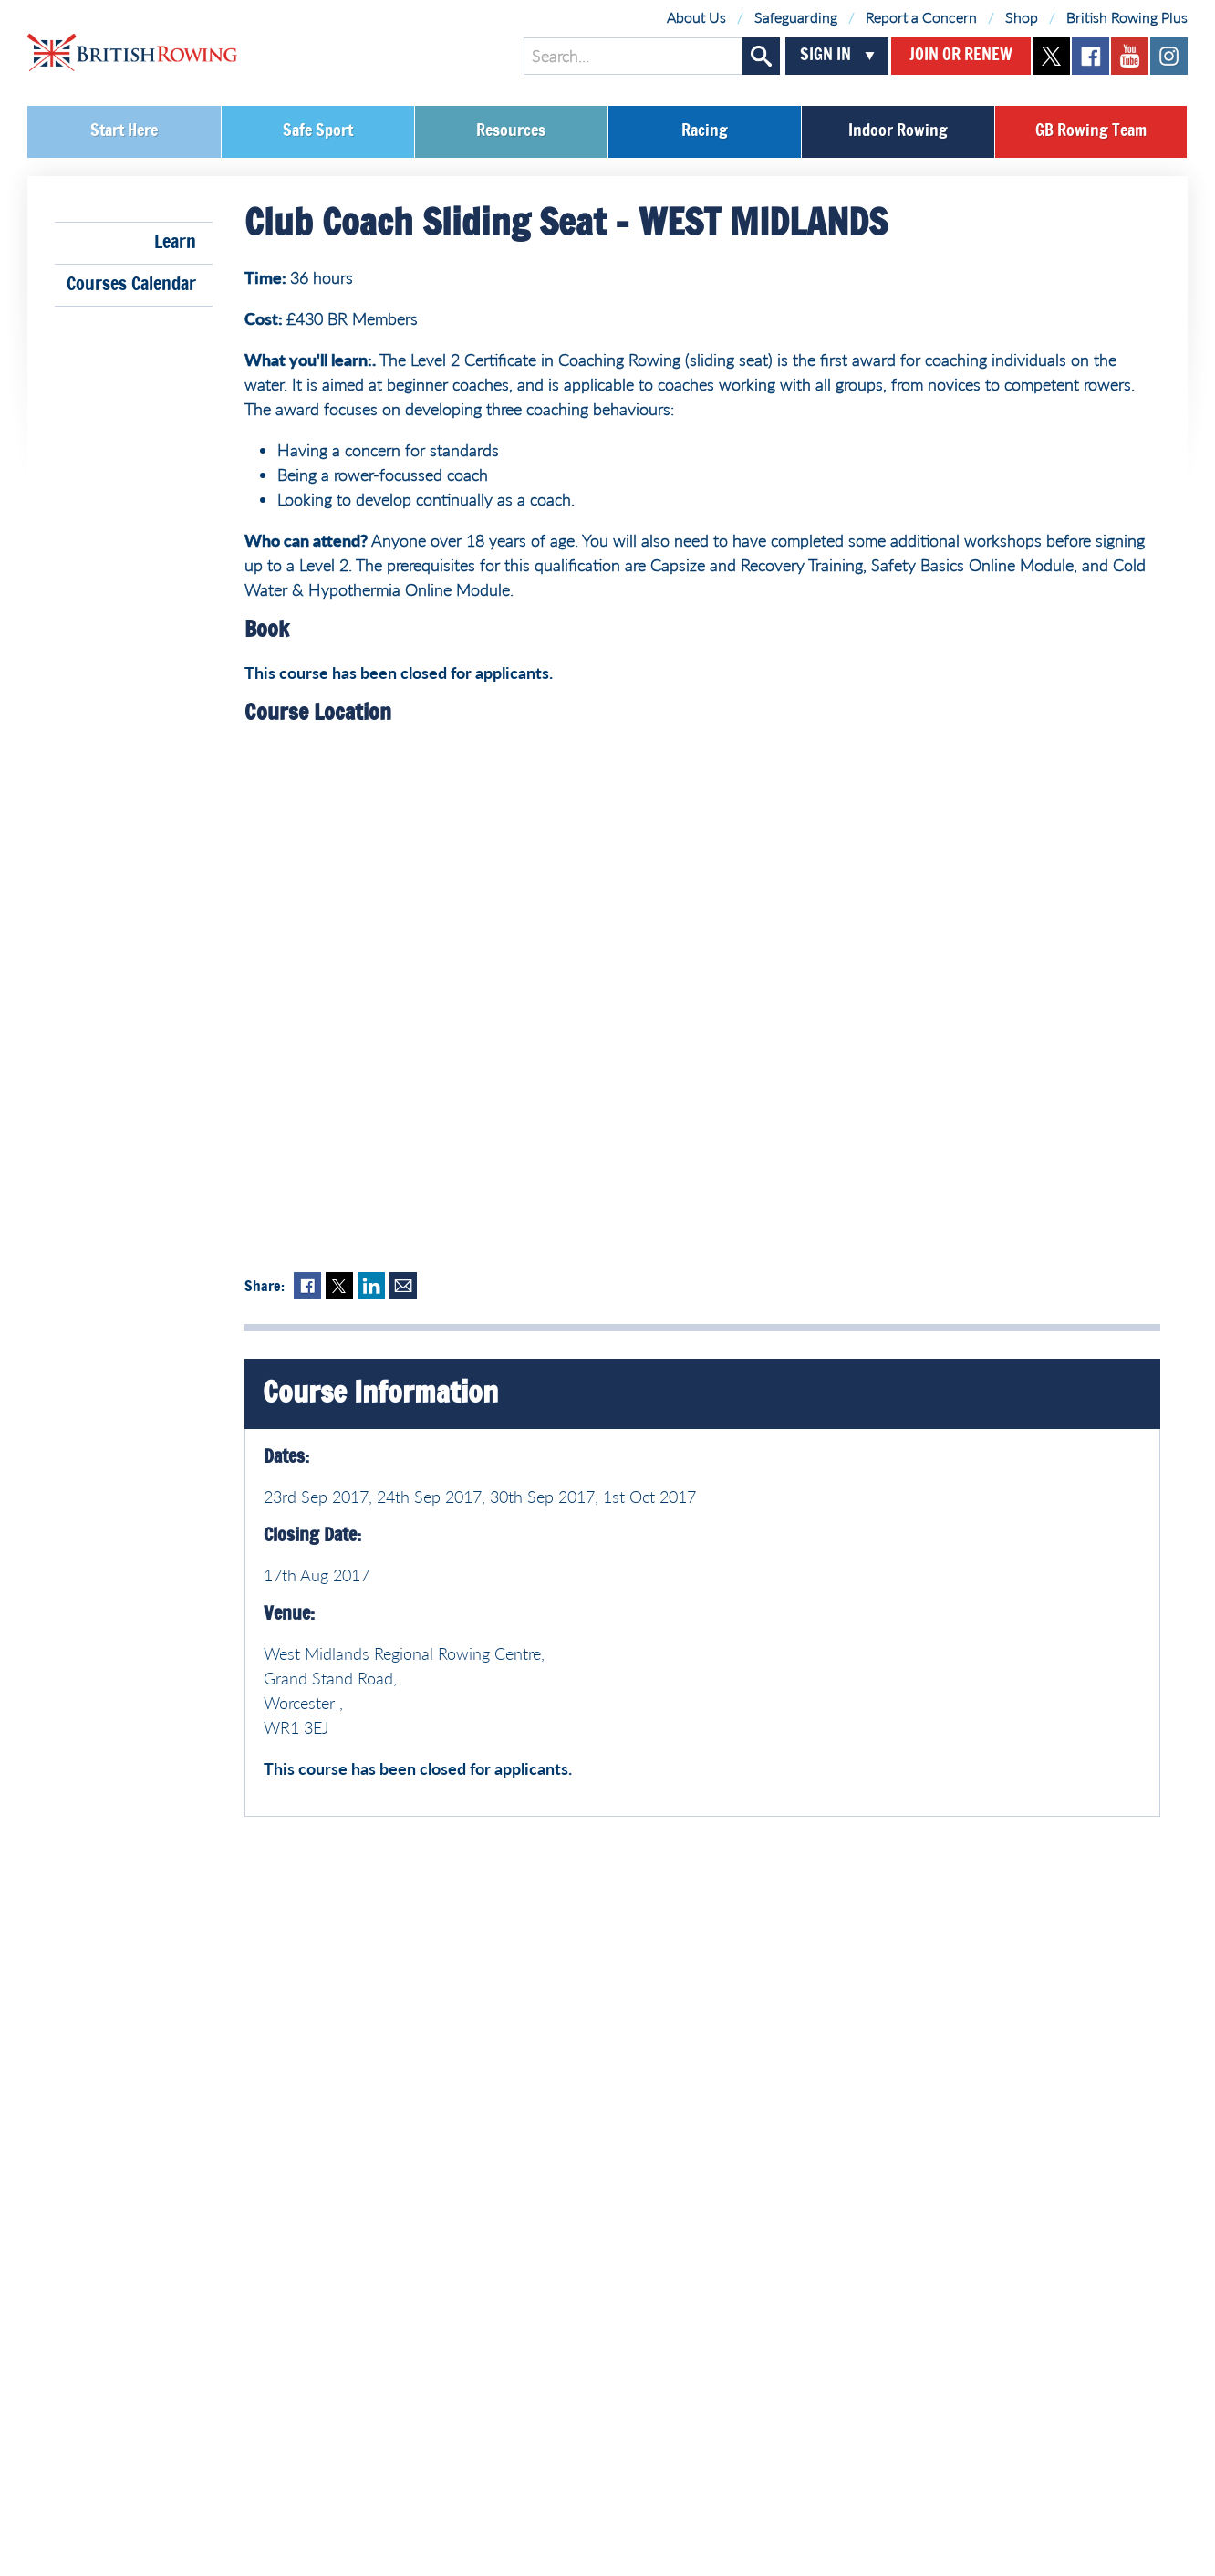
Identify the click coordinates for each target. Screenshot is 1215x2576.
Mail (403, 1285)
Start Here (124, 131)
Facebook (307, 1285)
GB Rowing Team (1091, 131)
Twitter (339, 1285)
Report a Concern (921, 17)
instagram (1169, 56)
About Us (696, 17)
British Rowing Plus (1127, 17)
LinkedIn (371, 1285)
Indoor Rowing (898, 131)
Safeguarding (795, 17)
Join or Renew (960, 55)
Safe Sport (318, 131)
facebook (1090, 56)
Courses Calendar (131, 285)
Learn (175, 243)
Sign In (825, 55)
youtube (1129, 56)
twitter (1051, 56)
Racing (704, 131)
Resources (510, 131)
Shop (1021, 17)
